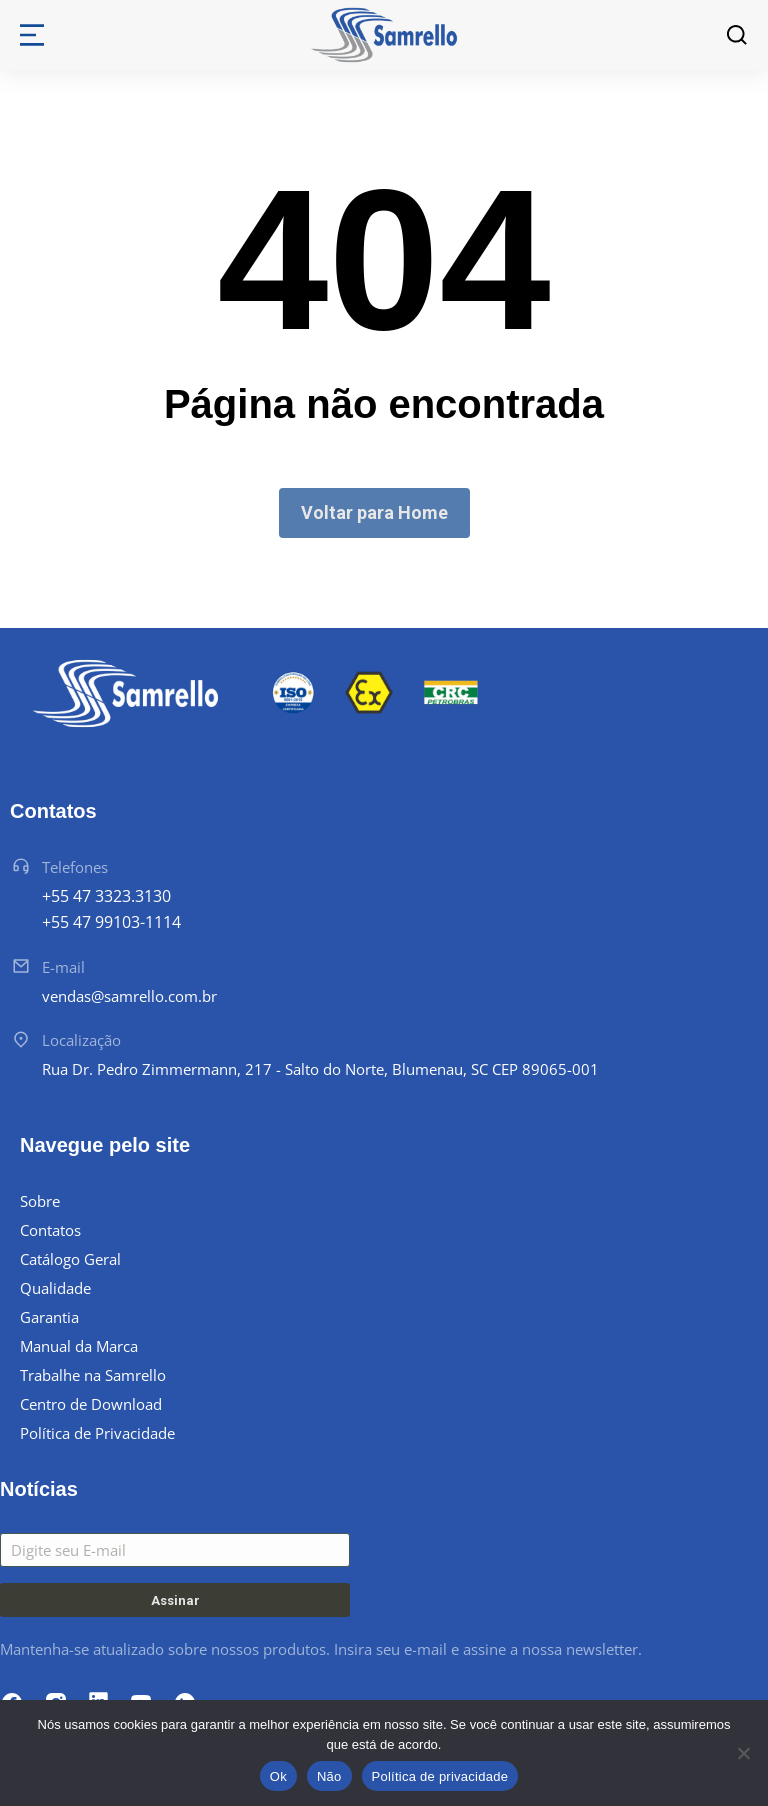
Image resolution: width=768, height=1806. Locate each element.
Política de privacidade (440, 1776)
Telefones (75, 867)
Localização (81, 1040)
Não (329, 1776)
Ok (278, 1776)
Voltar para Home (374, 512)
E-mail (63, 967)
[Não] (743, 1753)
